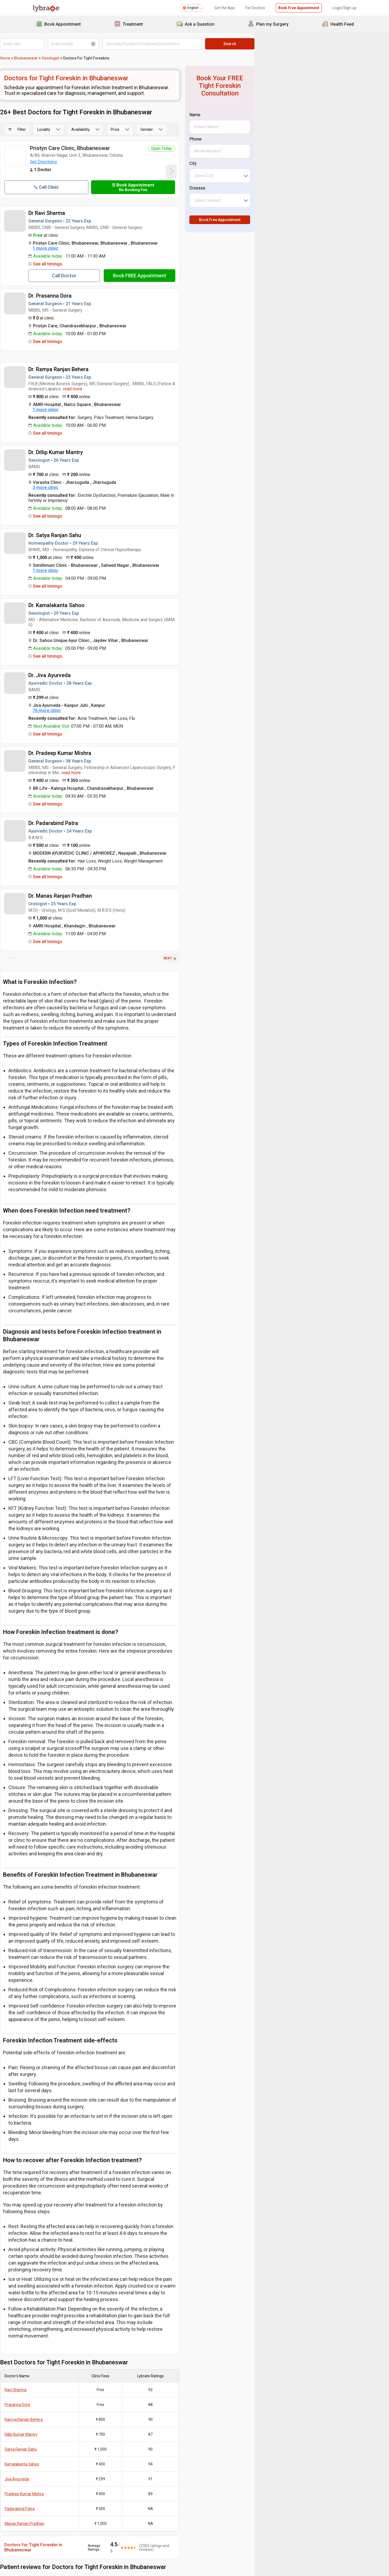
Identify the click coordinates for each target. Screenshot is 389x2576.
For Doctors (254, 8)
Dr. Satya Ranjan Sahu (87, 530)
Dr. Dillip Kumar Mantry (88, 452)
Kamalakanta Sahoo (54, 2230)
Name (276, 107)
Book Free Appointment (298, 8)
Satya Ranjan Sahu (53, 2215)
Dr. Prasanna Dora (82, 295)
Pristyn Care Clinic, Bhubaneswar (102, 148)
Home (37, 58)
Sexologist (83, 58)
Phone (277, 131)
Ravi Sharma (48, 2156)
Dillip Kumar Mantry (53, 2200)
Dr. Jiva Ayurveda (82, 665)
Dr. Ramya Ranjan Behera (91, 369)
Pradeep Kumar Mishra (56, 2260)
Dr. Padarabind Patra (85, 813)
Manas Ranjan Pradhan (57, 2289)
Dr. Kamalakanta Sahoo (89, 600)
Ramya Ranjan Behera (56, 2185)
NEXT (252, 948)
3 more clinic (78, 487)
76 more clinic (79, 700)
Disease (279, 180)
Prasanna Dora (49, 2170)
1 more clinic (78, 248)
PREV (41, 948)
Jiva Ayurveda (49, 2245)
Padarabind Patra (52, 2274)
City (275, 155)
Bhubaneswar (58, 58)
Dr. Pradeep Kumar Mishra (92, 743)
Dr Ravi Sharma (79, 213)
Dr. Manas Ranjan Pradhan (92, 885)
